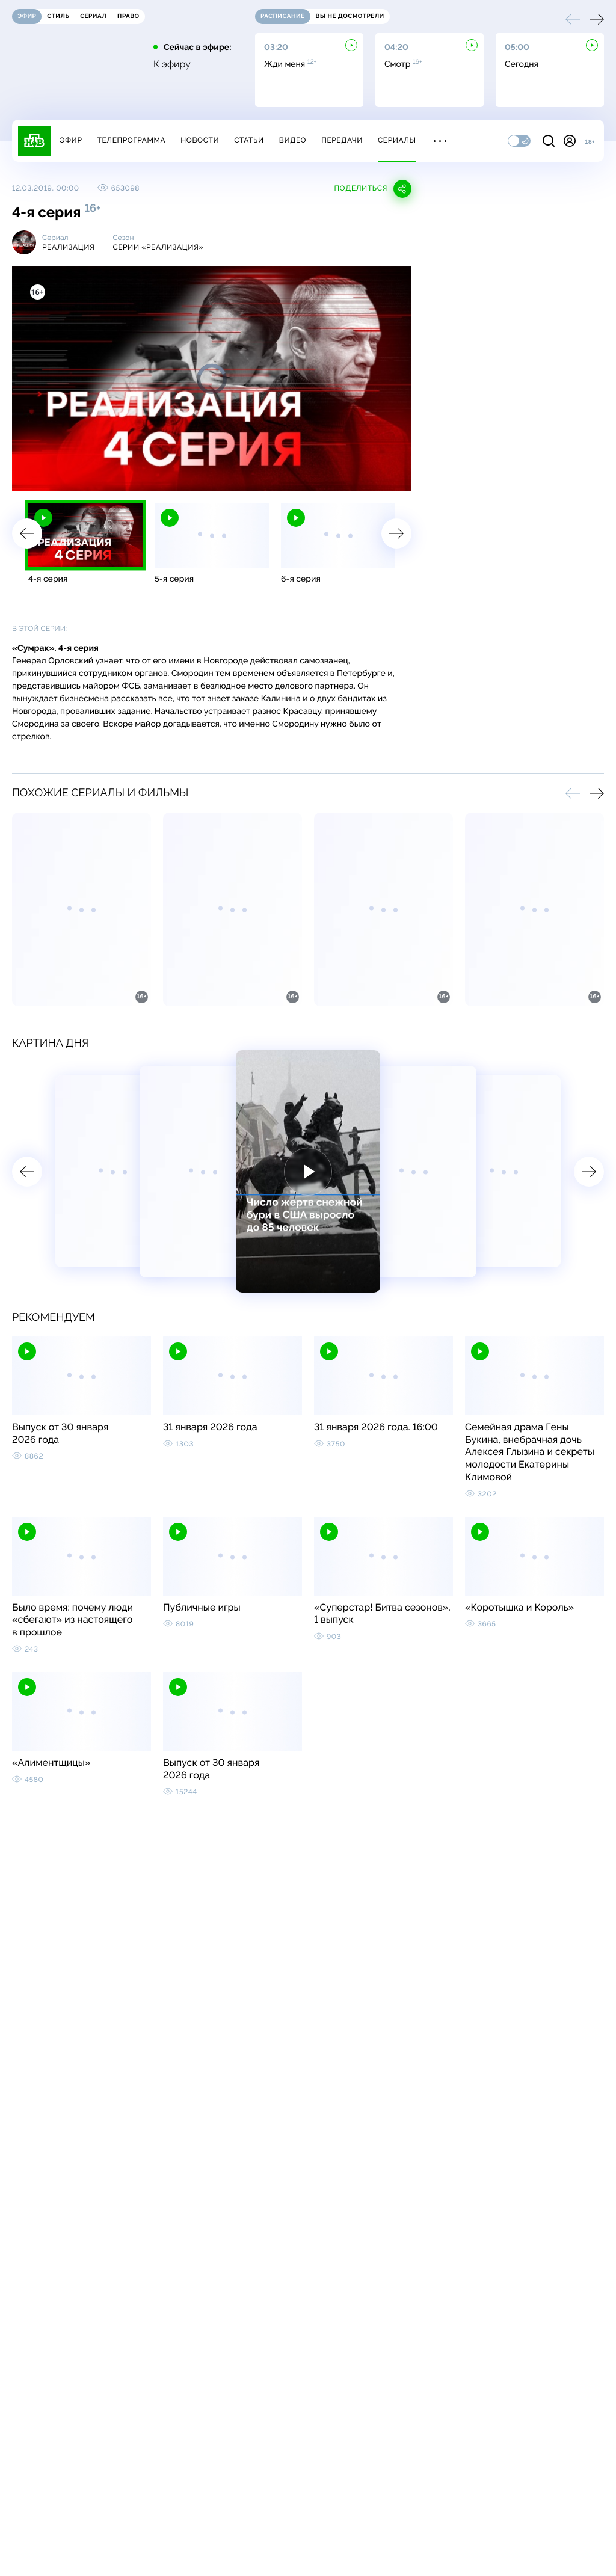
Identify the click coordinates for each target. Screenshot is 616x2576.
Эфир (71, 140)
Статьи (249, 140)
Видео (292, 140)
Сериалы (397, 140)
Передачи (342, 140)
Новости (199, 140)
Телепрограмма (131, 140)
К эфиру (172, 64)
